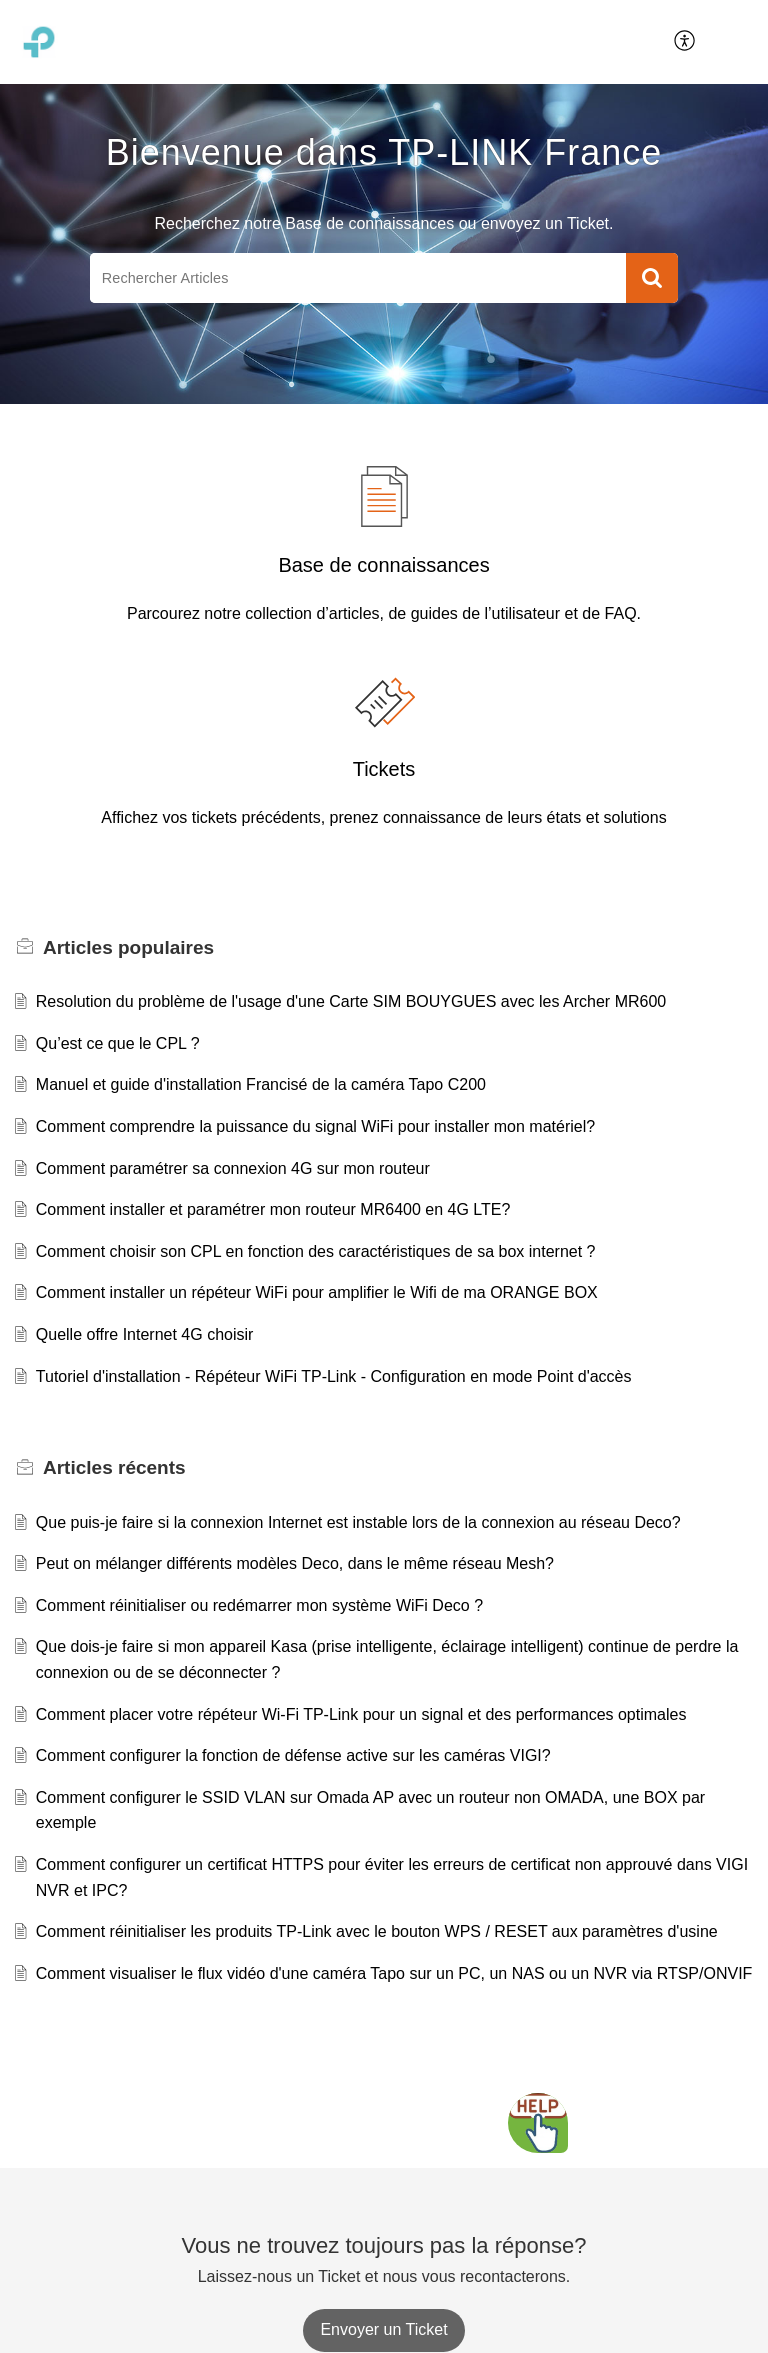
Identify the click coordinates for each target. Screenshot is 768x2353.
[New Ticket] (383, 2329)
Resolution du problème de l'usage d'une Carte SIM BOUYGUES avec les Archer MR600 (351, 1001)
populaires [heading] (128, 947)
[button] (685, 42)
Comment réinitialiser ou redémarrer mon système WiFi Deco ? (259, 1605)
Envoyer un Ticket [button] (383, 2329)
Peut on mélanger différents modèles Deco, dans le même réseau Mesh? (295, 1563)
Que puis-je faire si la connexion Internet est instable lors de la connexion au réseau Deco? (358, 1522)
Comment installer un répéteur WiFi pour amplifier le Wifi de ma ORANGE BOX (317, 1292)
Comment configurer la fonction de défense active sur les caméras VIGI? (293, 1755)
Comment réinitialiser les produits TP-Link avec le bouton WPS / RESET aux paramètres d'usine (377, 1931)
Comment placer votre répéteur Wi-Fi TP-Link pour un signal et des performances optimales (361, 1714)
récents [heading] (114, 1467)
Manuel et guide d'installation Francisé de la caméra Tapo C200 (261, 1084)
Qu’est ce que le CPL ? (118, 1043)
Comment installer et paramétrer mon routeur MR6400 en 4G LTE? (273, 1209)
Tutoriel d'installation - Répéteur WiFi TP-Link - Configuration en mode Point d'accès (334, 1376)
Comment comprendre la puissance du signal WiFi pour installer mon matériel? (315, 1126)
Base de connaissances (383, 565)
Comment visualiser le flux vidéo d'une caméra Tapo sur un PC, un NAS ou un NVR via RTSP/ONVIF (394, 1973)
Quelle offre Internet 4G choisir (145, 1334)
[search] (358, 278)
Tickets (384, 769)
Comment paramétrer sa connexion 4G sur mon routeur (233, 1168)
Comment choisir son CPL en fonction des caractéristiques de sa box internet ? (316, 1251)
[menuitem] (685, 42)
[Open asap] (538, 2123)
